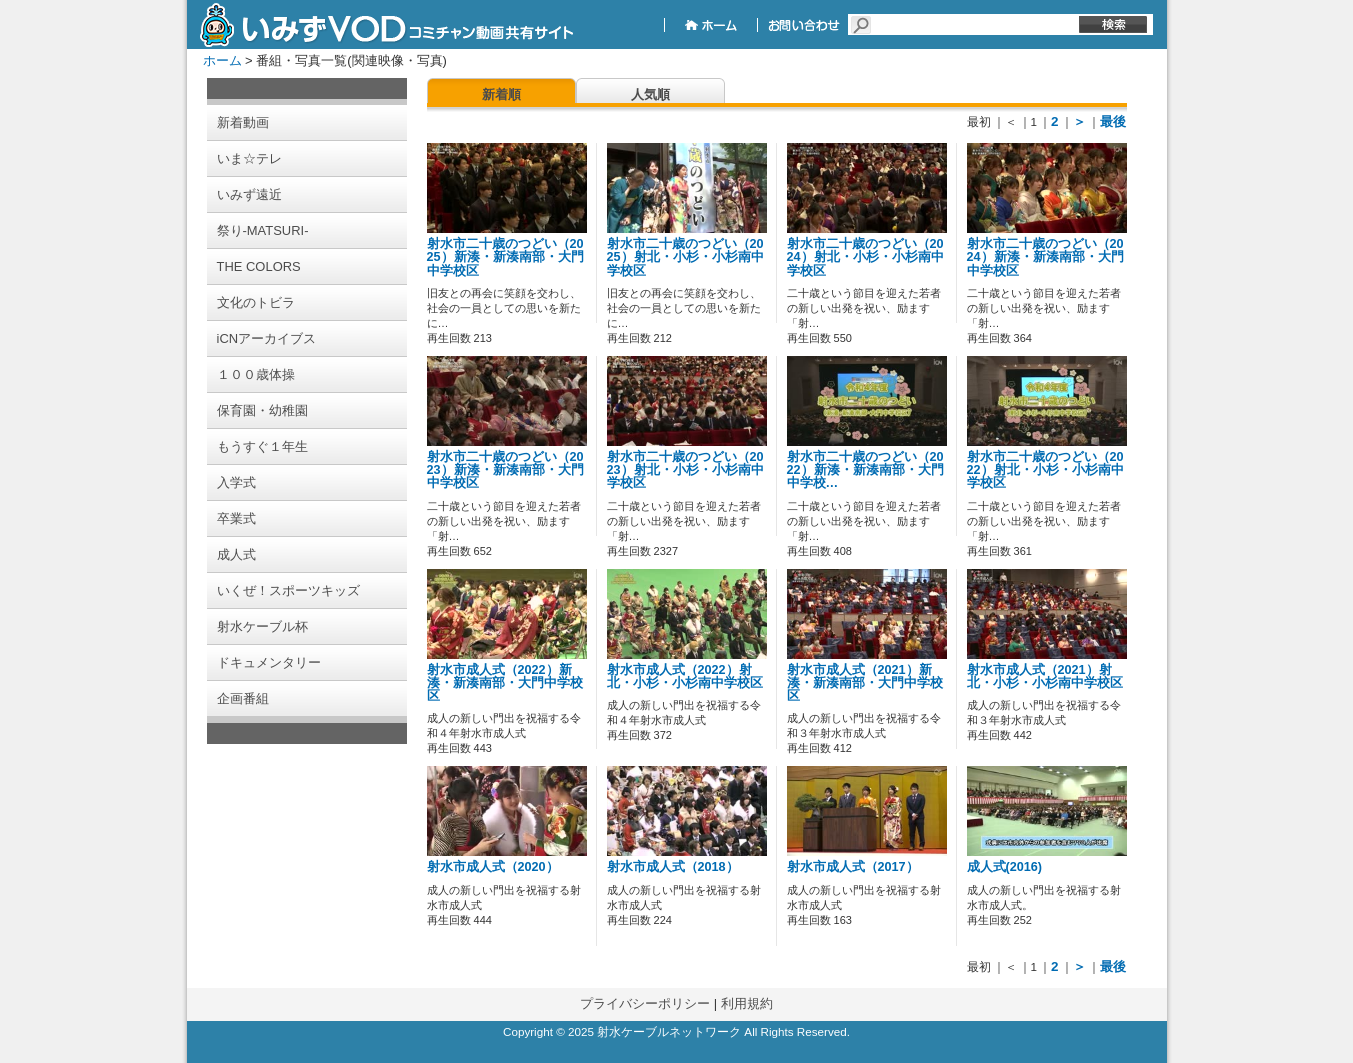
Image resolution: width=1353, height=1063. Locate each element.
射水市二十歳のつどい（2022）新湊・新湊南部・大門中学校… (865, 470)
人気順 (650, 94)
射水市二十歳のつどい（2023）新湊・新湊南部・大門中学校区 (505, 470)
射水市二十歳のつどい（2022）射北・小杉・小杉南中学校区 (1045, 470)
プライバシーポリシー (645, 1003)
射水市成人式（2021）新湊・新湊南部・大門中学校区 (865, 683)
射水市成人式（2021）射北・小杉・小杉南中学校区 (1045, 676)
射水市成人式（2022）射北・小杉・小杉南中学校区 (685, 676)
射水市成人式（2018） (673, 867)
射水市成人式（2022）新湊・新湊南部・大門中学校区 (505, 683)
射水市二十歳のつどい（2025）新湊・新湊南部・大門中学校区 (505, 257)
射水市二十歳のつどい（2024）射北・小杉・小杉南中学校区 (865, 257)
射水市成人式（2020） (493, 867)
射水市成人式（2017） (853, 867)
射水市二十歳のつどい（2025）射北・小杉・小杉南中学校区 (685, 257)
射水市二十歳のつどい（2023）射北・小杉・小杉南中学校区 (685, 470)
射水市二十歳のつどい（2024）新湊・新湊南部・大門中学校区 (1045, 257)
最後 (1113, 121)
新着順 (501, 94)
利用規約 (747, 1003)
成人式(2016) (1005, 867)
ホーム (222, 60)
